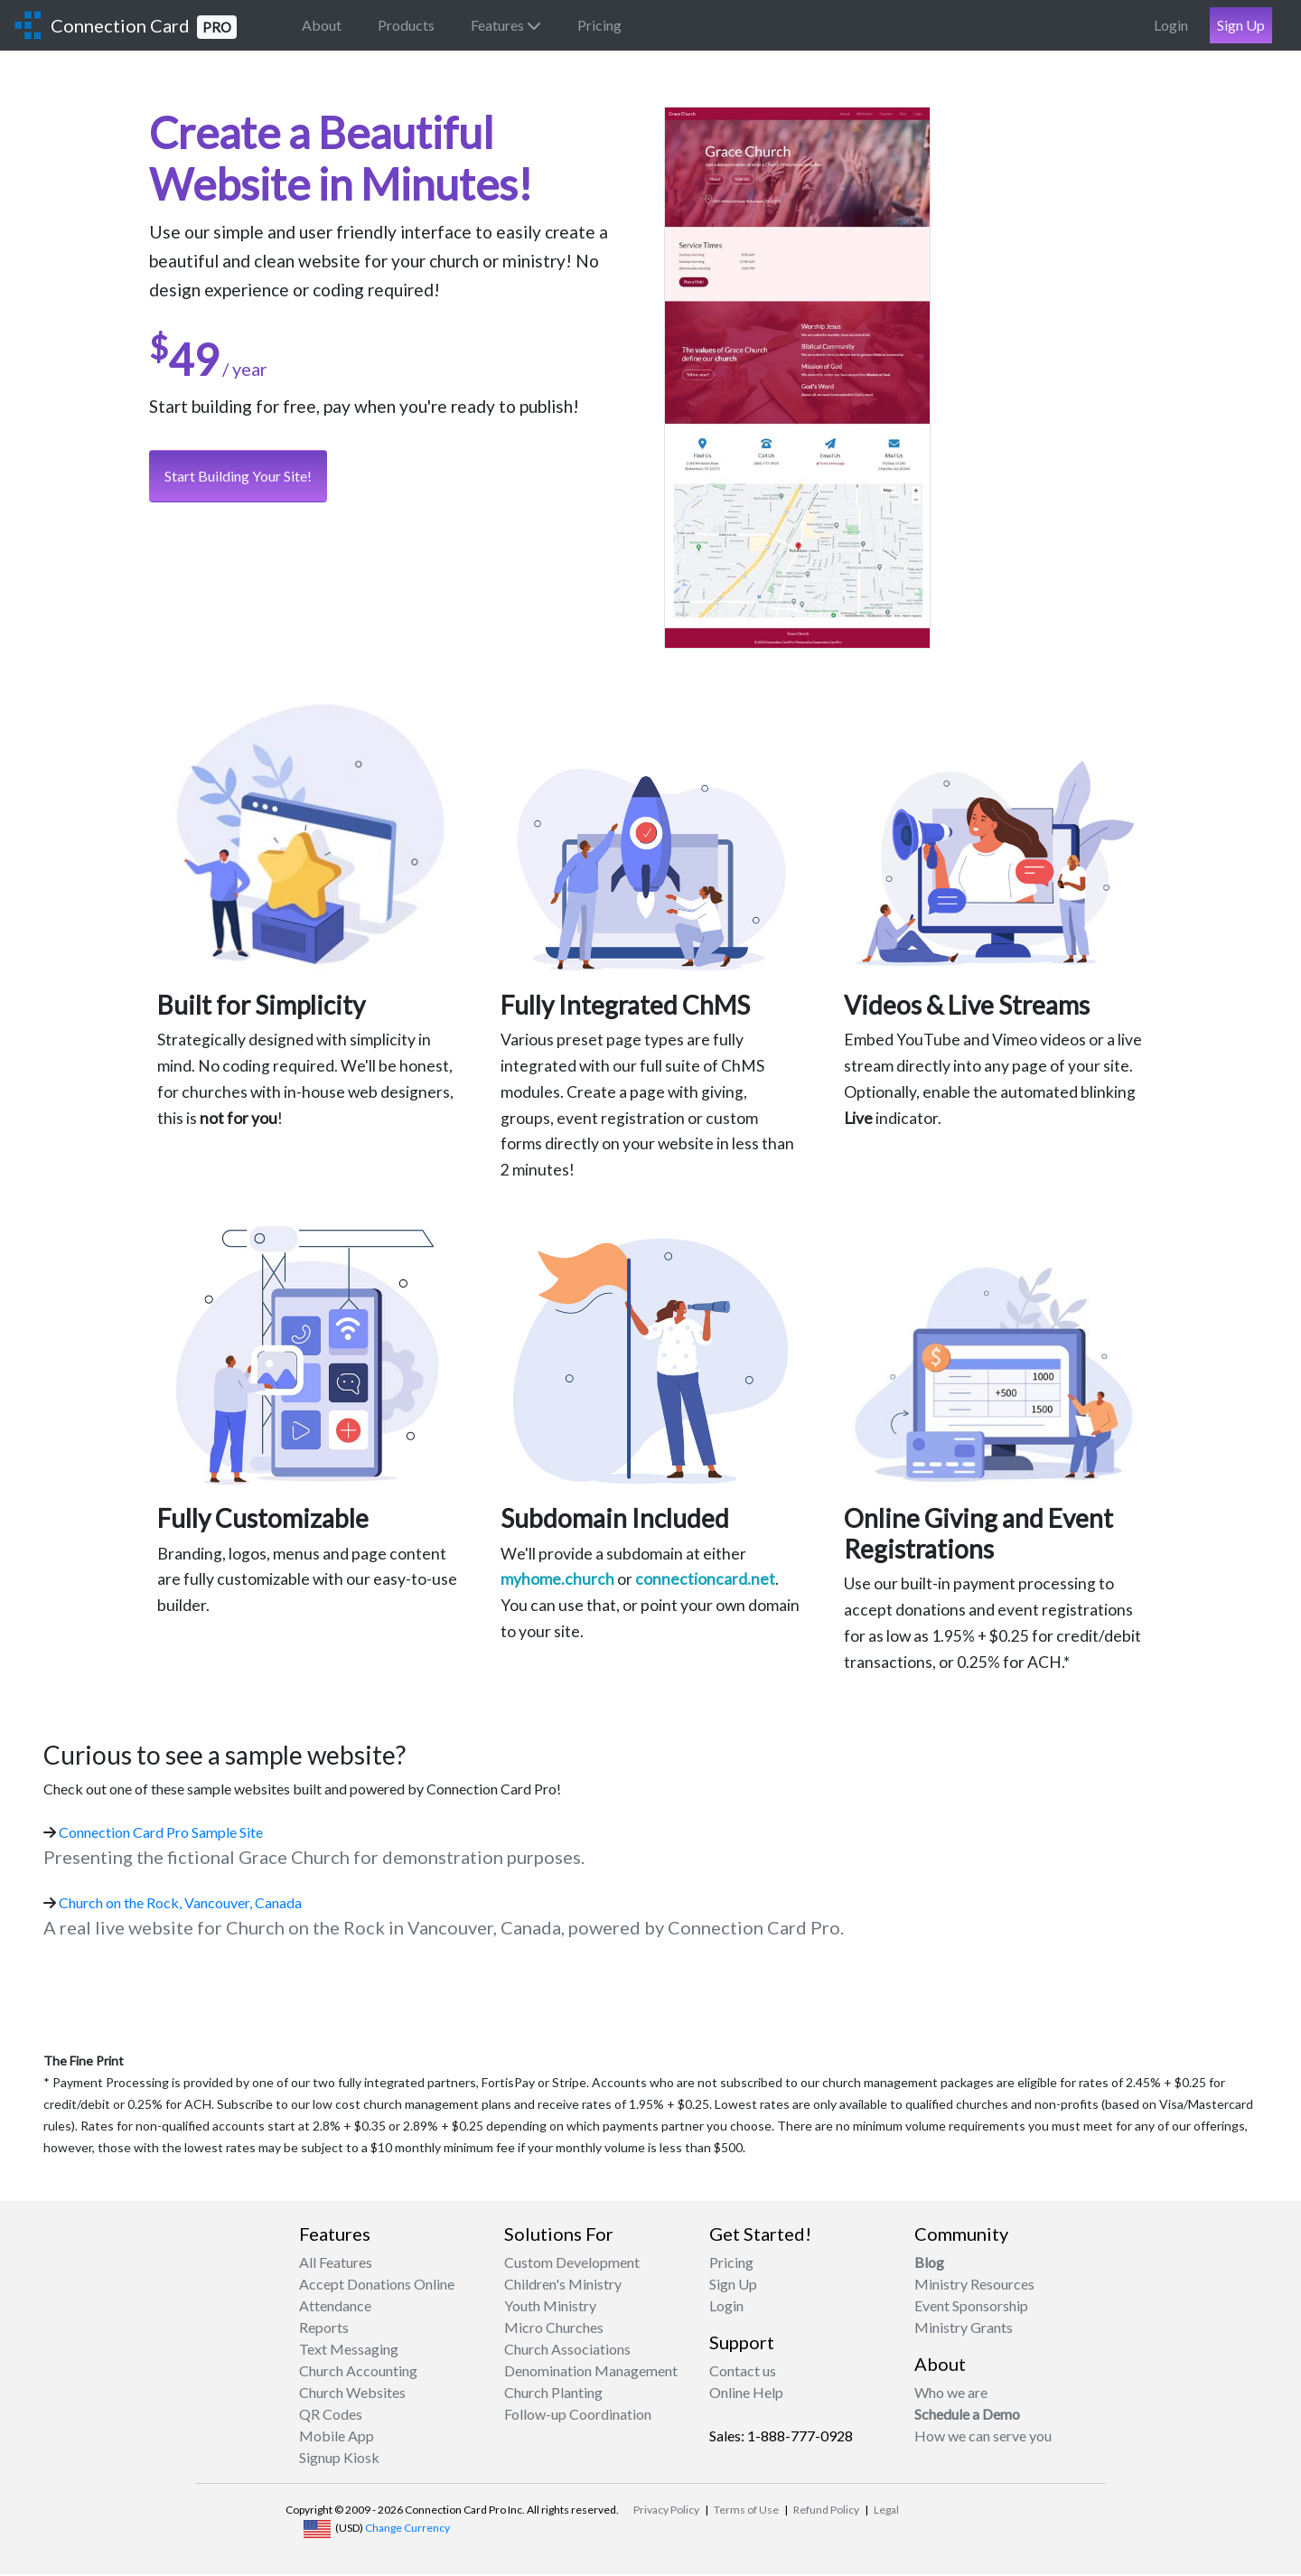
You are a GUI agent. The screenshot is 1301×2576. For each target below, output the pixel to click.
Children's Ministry (563, 2285)
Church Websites (352, 2394)
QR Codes (330, 2415)
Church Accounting (358, 2372)
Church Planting (553, 2394)
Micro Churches (554, 2328)
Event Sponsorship (971, 2307)
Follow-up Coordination (577, 2415)
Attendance (335, 2307)
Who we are (950, 2394)
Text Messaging (348, 2350)
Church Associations (567, 2350)
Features (506, 24)
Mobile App (336, 2437)
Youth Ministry (550, 2307)
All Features (335, 2263)
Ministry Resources (974, 2285)
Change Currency (407, 2529)
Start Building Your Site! (238, 478)
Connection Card (144, 26)
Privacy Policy (666, 2511)
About (322, 24)
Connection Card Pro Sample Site (161, 1833)
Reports (324, 2328)
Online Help (746, 2394)
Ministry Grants (963, 2328)
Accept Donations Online (376, 2285)
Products (406, 24)
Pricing (599, 24)
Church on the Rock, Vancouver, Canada (180, 1904)
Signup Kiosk (339, 2459)
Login (1171, 24)
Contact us (742, 2372)
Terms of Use (746, 2511)
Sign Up (1241, 24)
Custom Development (572, 2263)
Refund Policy (826, 2511)
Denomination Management (591, 2372)
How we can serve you (983, 2437)
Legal (886, 2511)
